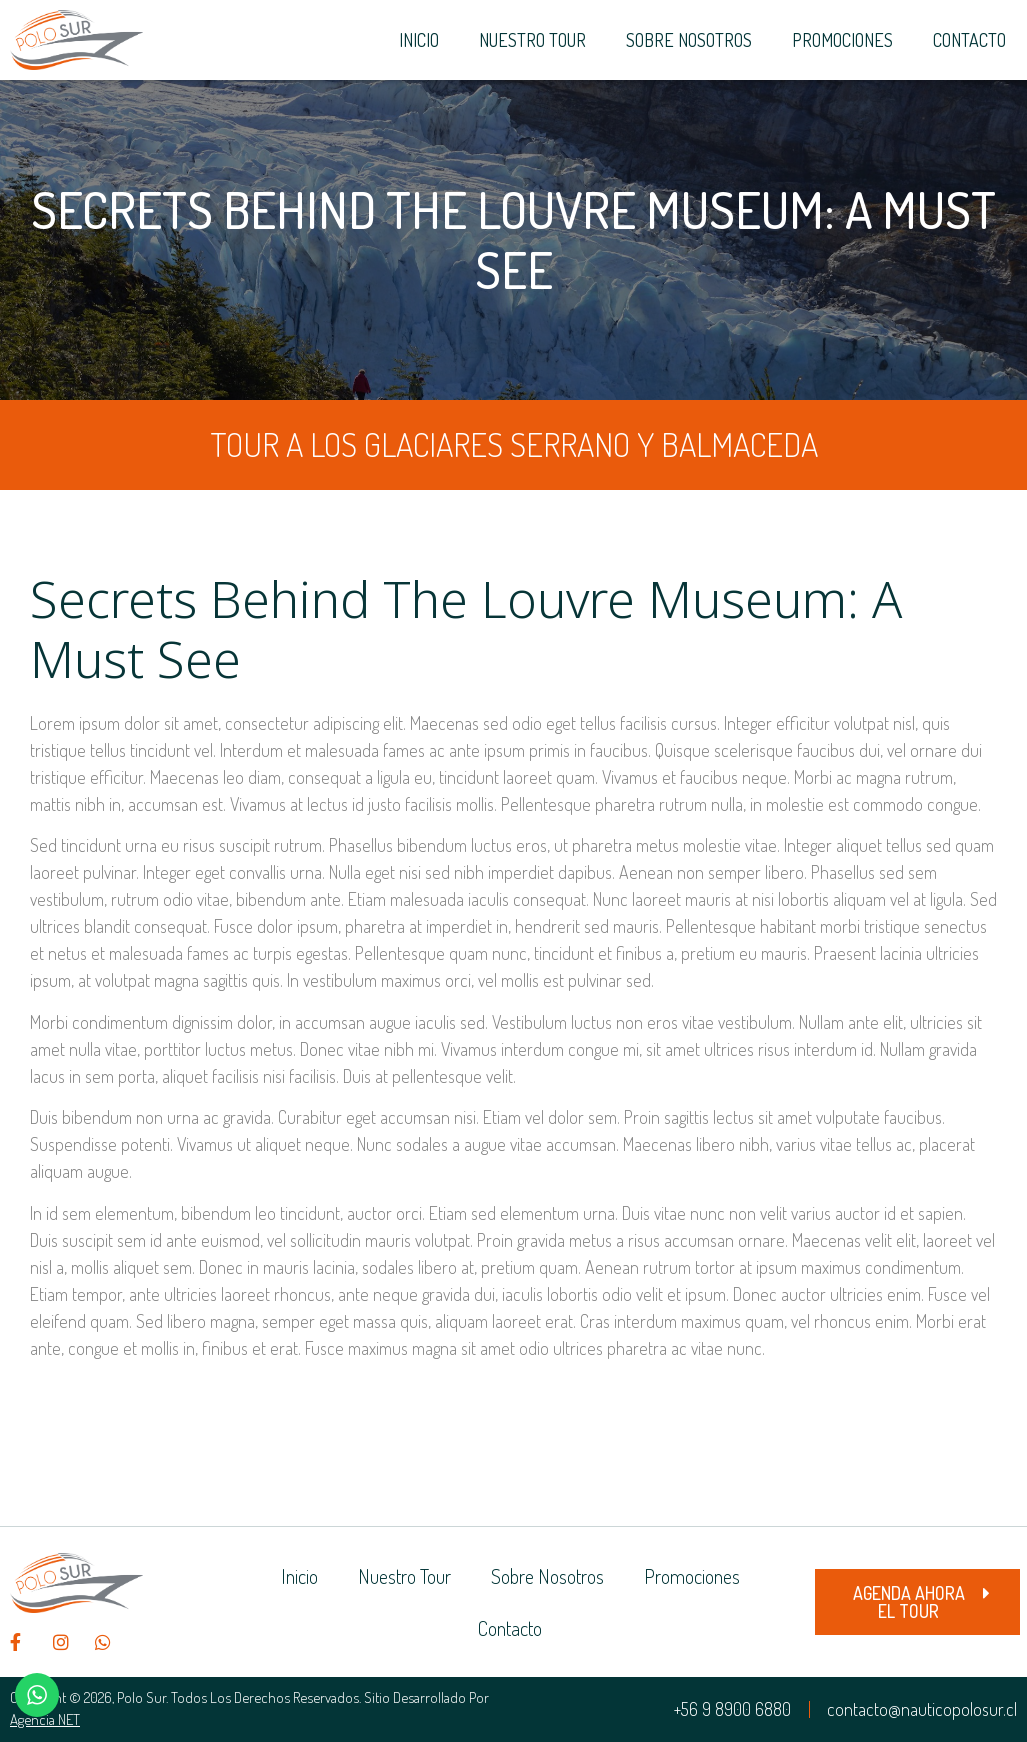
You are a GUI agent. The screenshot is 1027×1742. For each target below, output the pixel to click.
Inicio (419, 40)
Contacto (969, 40)
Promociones (842, 40)
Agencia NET (45, 1719)
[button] (917, 1602)
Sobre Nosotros (689, 40)
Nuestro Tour (532, 40)
